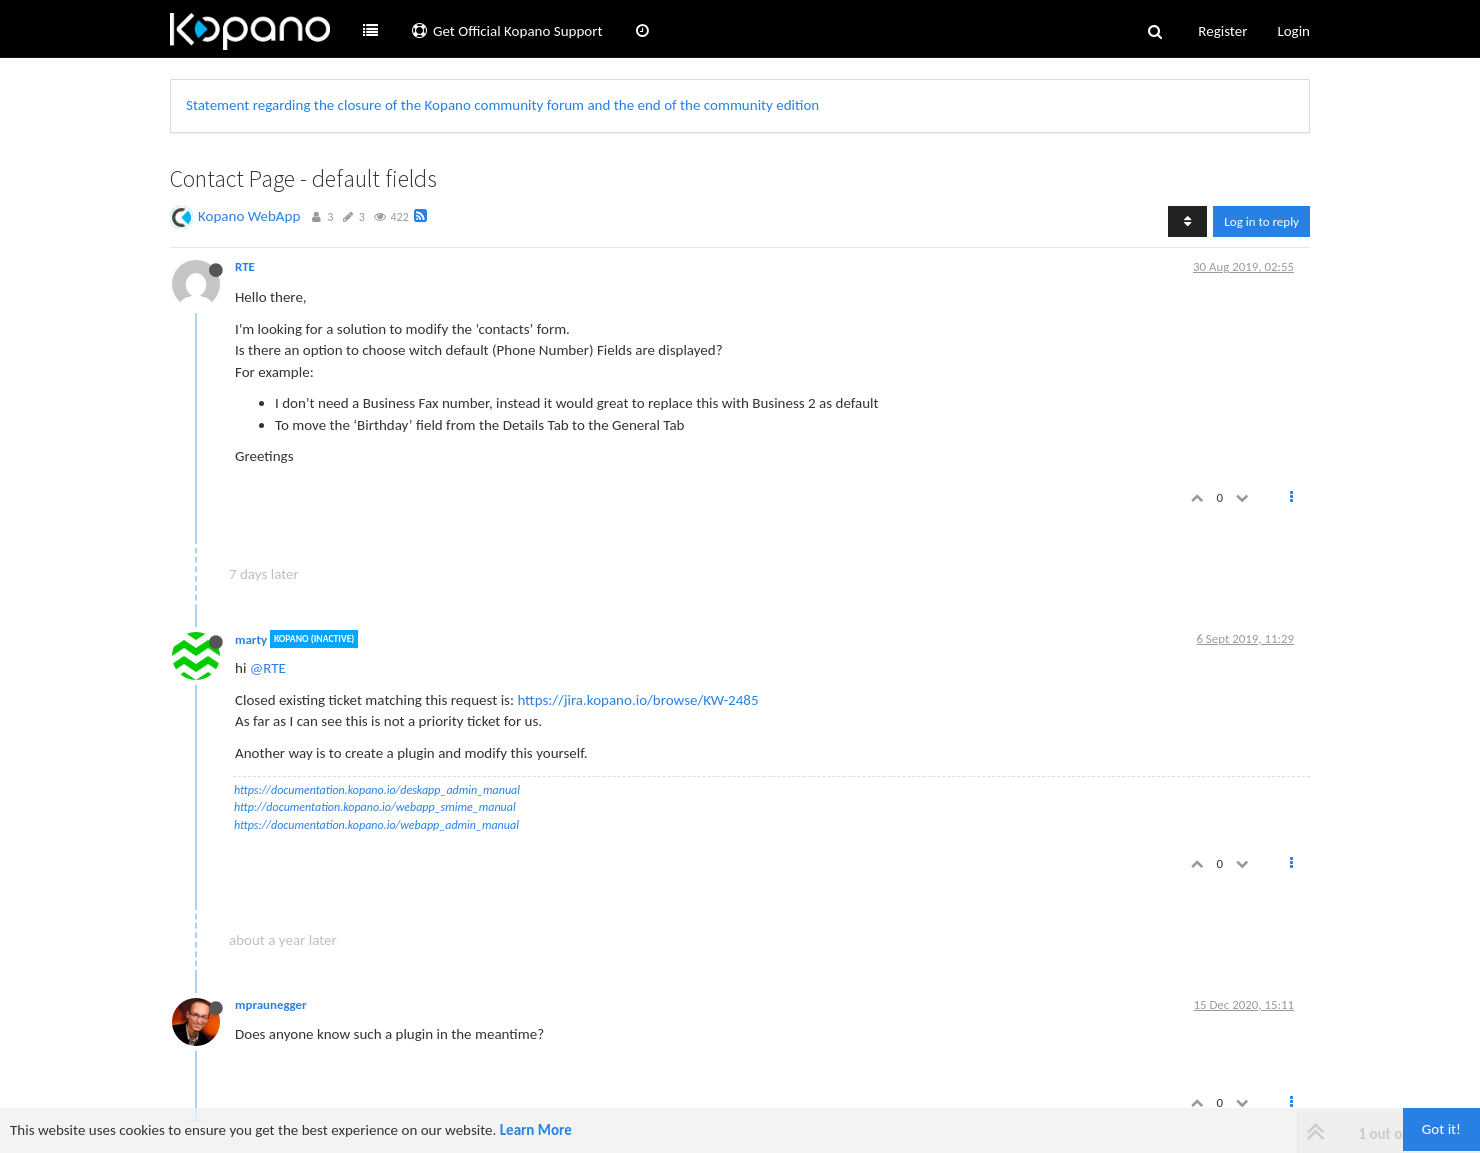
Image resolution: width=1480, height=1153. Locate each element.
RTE (245, 266)
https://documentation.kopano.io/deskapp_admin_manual (377, 790)
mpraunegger (271, 1004)
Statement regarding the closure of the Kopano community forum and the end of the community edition (502, 105)
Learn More (536, 1130)
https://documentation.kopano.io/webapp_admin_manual (376, 825)
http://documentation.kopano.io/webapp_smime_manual (375, 807)
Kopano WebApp (249, 216)
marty (251, 638)
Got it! (1441, 1129)
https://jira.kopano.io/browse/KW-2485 (637, 700)
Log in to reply (1261, 221)
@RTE (268, 668)
